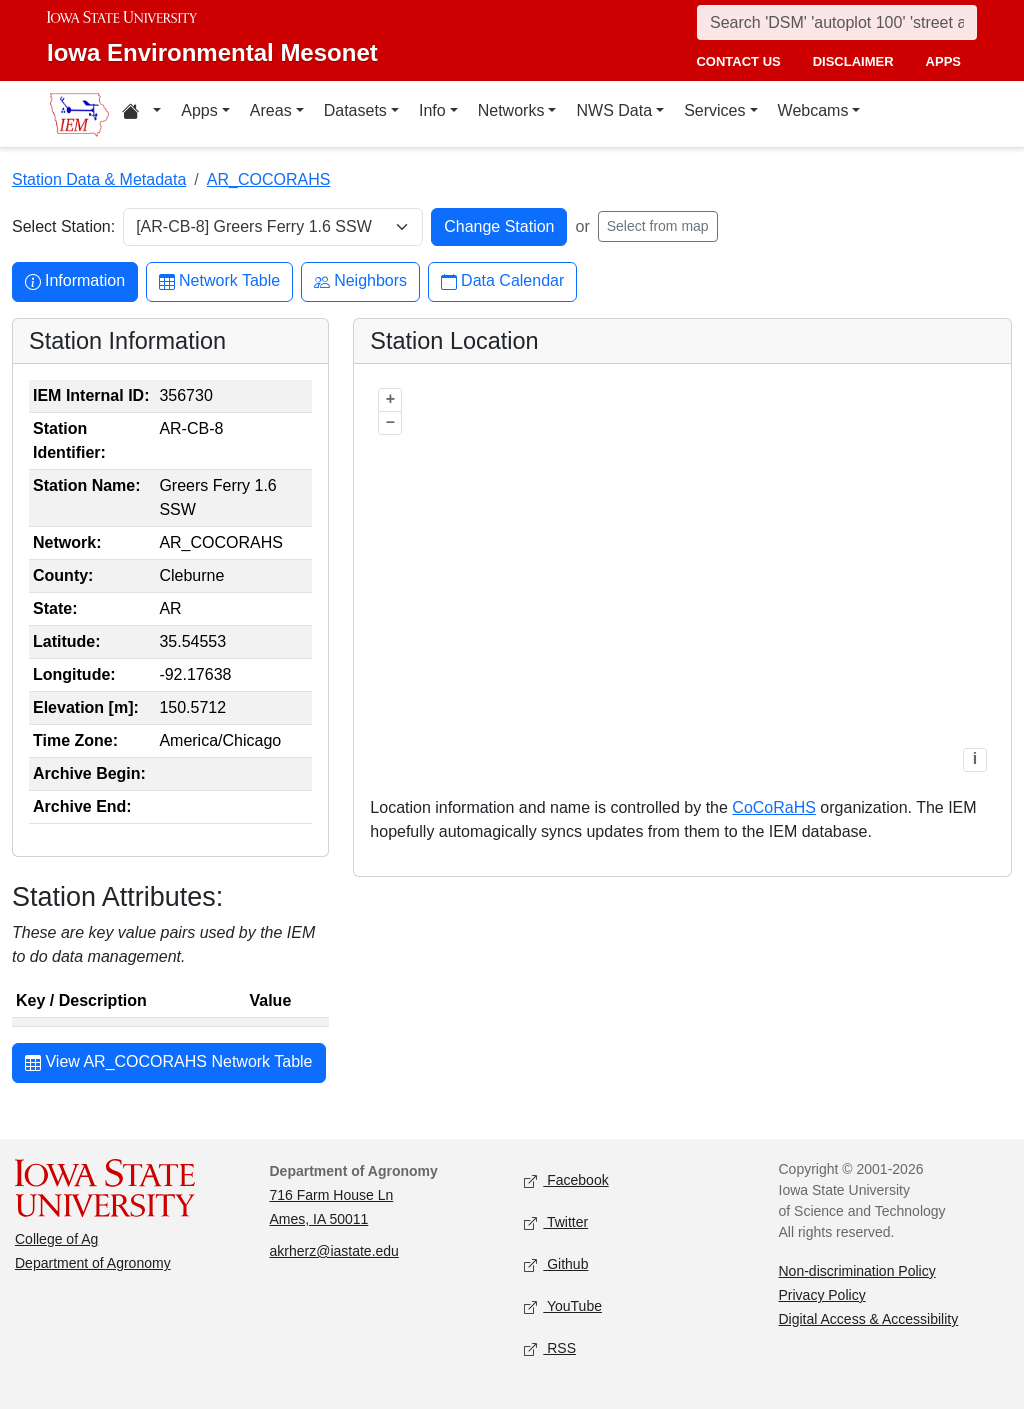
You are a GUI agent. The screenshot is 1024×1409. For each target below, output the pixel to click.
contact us (738, 61)
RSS (550, 1349)
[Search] (837, 22)
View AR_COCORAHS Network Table (169, 1064)
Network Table (219, 281)
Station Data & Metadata (99, 179)
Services (714, 110)
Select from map (658, 226)
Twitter (556, 1223)
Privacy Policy (822, 1295)
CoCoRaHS (774, 807)
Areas (271, 110)
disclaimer (853, 61)
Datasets (355, 110)
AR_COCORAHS (269, 179)
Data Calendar (502, 281)
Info (432, 110)
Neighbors (360, 281)
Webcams (813, 110)
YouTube (563, 1307)
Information (75, 281)
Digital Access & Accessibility (869, 1319)
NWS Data (614, 110)
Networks (511, 110)
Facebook (566, 1181)
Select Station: (63, 226)
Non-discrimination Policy (857, 1271)
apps (943, 61)
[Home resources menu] (141, 114)
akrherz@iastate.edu (334, 1251)
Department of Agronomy (93, 1263)
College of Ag (56, 1239)
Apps (199, 110)
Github (556, 1265)
